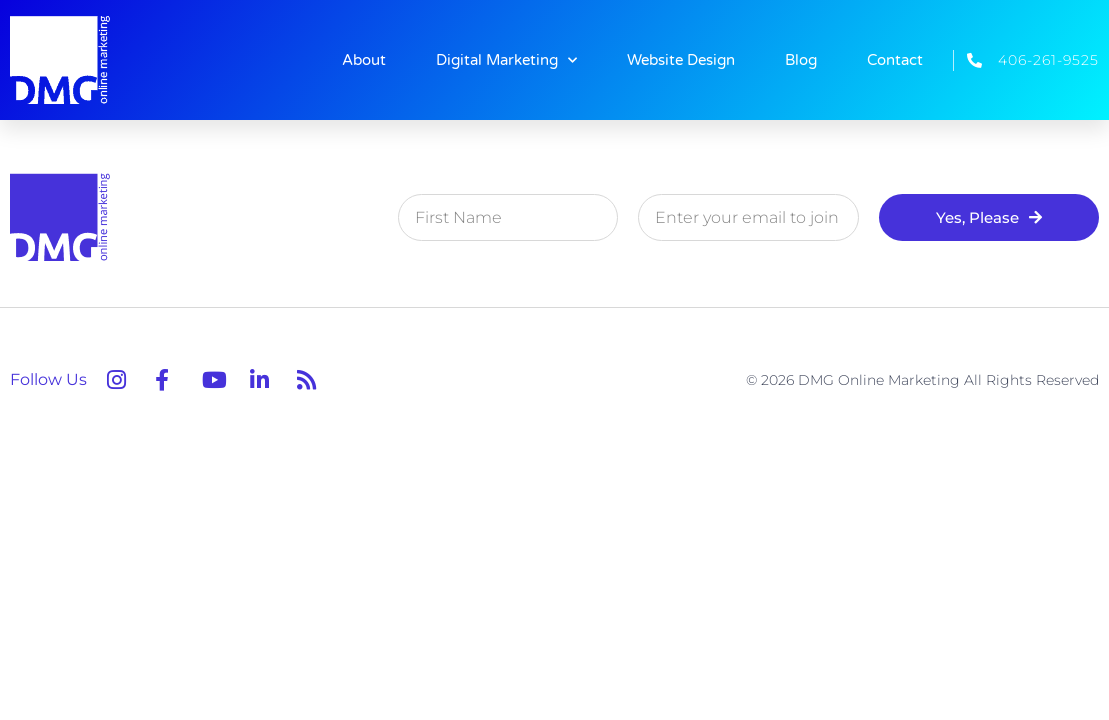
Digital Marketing (506, 60)
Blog (801, 60)
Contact (895, 60)
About (364, 60)
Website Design (681, 60)
